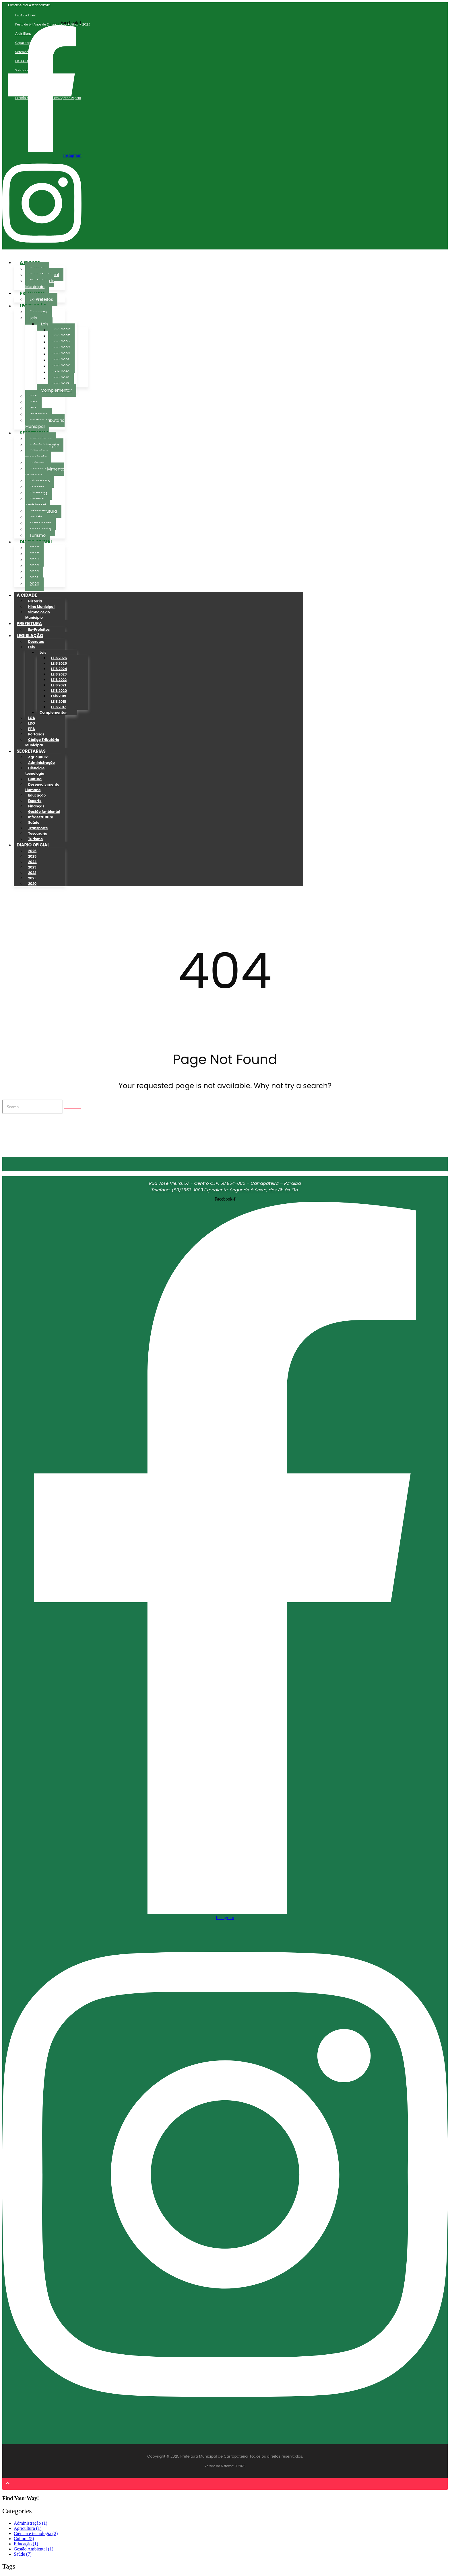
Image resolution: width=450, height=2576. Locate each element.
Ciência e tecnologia (37, 454)
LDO (31, 723)
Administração (41, 762)
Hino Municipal (41, 606)
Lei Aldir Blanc (25, 15)
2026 (32, 850)
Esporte (34, 800)
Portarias (36, 734)
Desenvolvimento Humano (44, 472)
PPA (31, 728)
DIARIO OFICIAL (33, 845)
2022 (32, 872)
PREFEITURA (29, 623)
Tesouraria (37, 833)
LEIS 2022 (59, 679)
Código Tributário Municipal (42, 742)
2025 (32, 856)
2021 (32, 878)
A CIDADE (27, 595)
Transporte (38, 828)
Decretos (36, 641)
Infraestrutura (40, 817)
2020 (34, 584)
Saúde (33, 822)
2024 (32, 861)
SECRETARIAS (31, 751)
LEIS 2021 (58, 685)
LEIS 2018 (58, 701)
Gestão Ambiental (35, 502)
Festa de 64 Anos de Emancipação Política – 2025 (52, 24)
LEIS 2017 (58, 707)
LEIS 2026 (59, 657)
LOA (31, 717)
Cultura (35, 778)
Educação (37, 795)
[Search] (32, 1107)
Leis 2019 (58, 696)
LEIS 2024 (59, 668)
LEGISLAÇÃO (30, 636)
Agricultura (38, 757)
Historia (35, 601)
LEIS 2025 (59, 663)
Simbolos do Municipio (37, 615)
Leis (33, 318)
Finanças (36, 806)
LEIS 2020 (59, 690)
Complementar (56, 390)
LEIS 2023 (59, 674)
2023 (32, 867)
